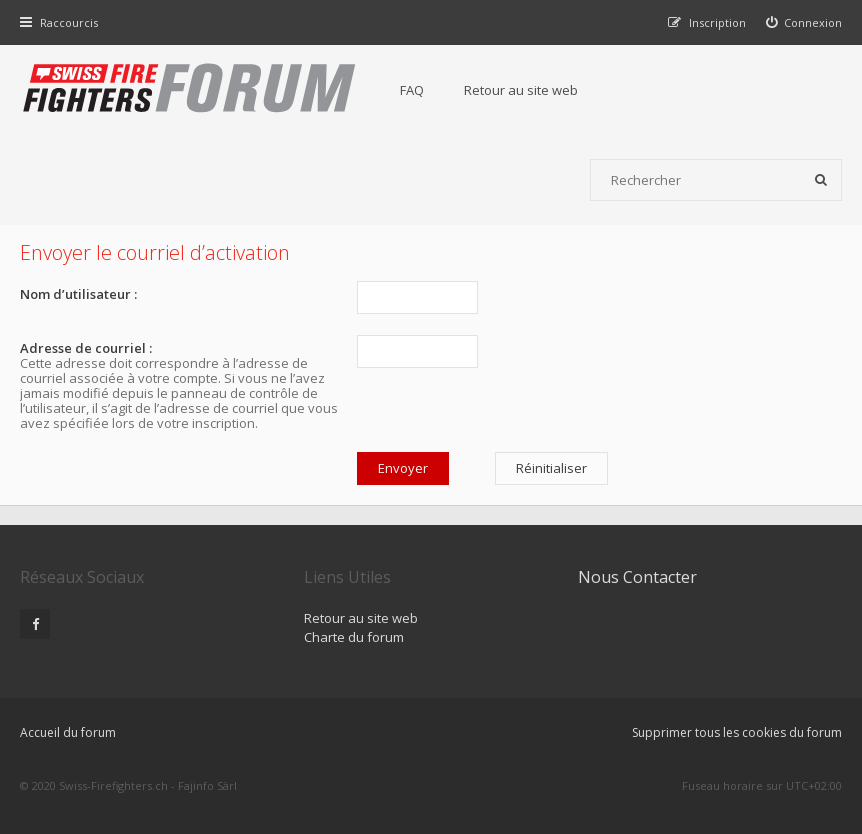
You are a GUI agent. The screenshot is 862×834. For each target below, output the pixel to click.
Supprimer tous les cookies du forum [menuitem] (737, 732)
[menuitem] (804, 22)
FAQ (412, 90)
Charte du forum (354, 637)
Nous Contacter (637, 577)
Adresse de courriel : (86, 348)
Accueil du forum (68, 732)
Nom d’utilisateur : (78, 294)
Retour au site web (521, 90)
